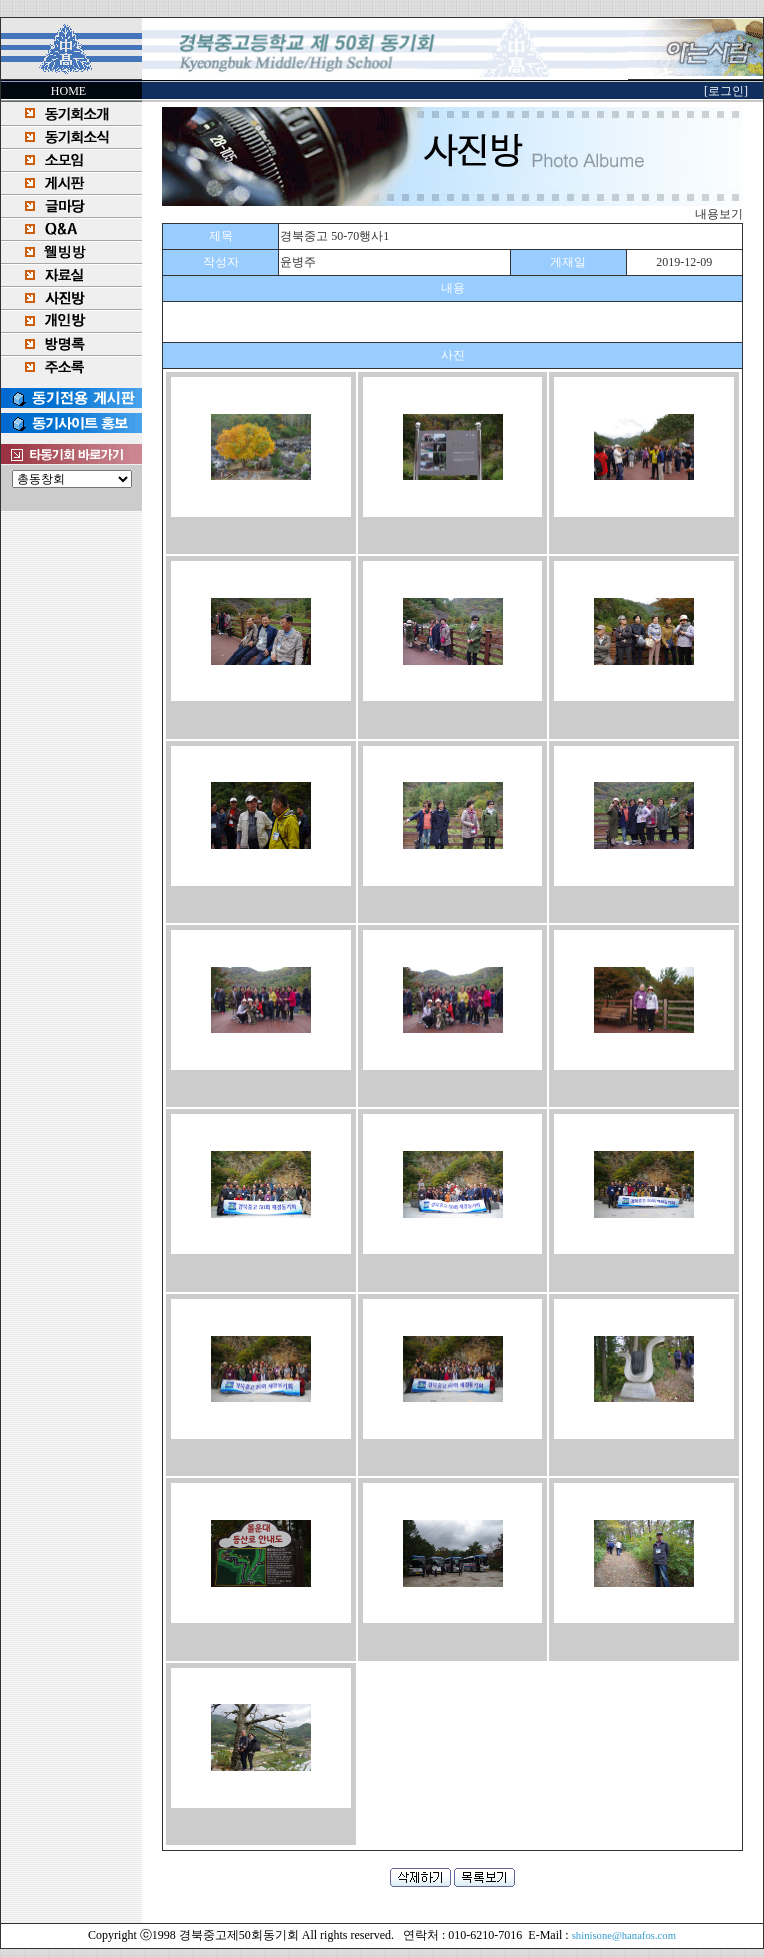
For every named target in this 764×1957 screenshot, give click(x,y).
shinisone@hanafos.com (624, 1935)
